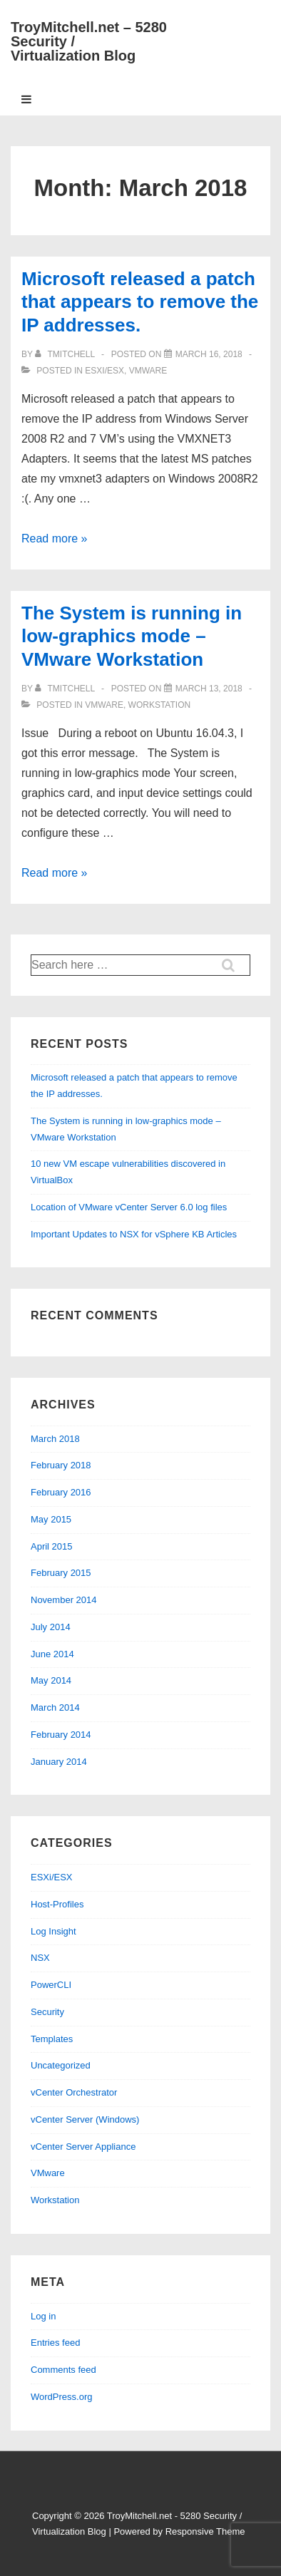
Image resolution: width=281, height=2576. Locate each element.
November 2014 (64, 1599)
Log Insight (53, 1931)
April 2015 (52, 1546)
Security (47, 2011)
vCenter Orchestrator (74, 2092)
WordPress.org (61, 2396)
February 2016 (61, 1492)
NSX (40, 1957)
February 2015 (61, 1572)
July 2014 (51, 1627)
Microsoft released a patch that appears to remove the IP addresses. (139, 302)
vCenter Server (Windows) (85, 2119)
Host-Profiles (57, 1904)
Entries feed (55, 2342)
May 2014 (51, 1680)
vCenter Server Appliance (83, 2146)
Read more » (54, 538)
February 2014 (61, 1734)
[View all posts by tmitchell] (66, 354)
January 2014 (59, 1761)
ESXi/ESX (104, 371)
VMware (148, 371)
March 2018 (55, 1438)
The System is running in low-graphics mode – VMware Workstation (131, 636)
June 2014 (52, 1654)
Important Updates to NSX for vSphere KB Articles (134, 1234)
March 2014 (55, 1707)
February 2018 (61, 1465)
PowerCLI (51, 1984)
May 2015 (51, 1519)
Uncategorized (61, 2065)
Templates (52, 2039)
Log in (43, 2316)
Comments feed (63, 2369)
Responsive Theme (205, 2531)
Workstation (159, 705)
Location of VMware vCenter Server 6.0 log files (129, 1207)
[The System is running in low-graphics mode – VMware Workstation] (208, 689)
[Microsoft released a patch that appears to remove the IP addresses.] (208, 354)
